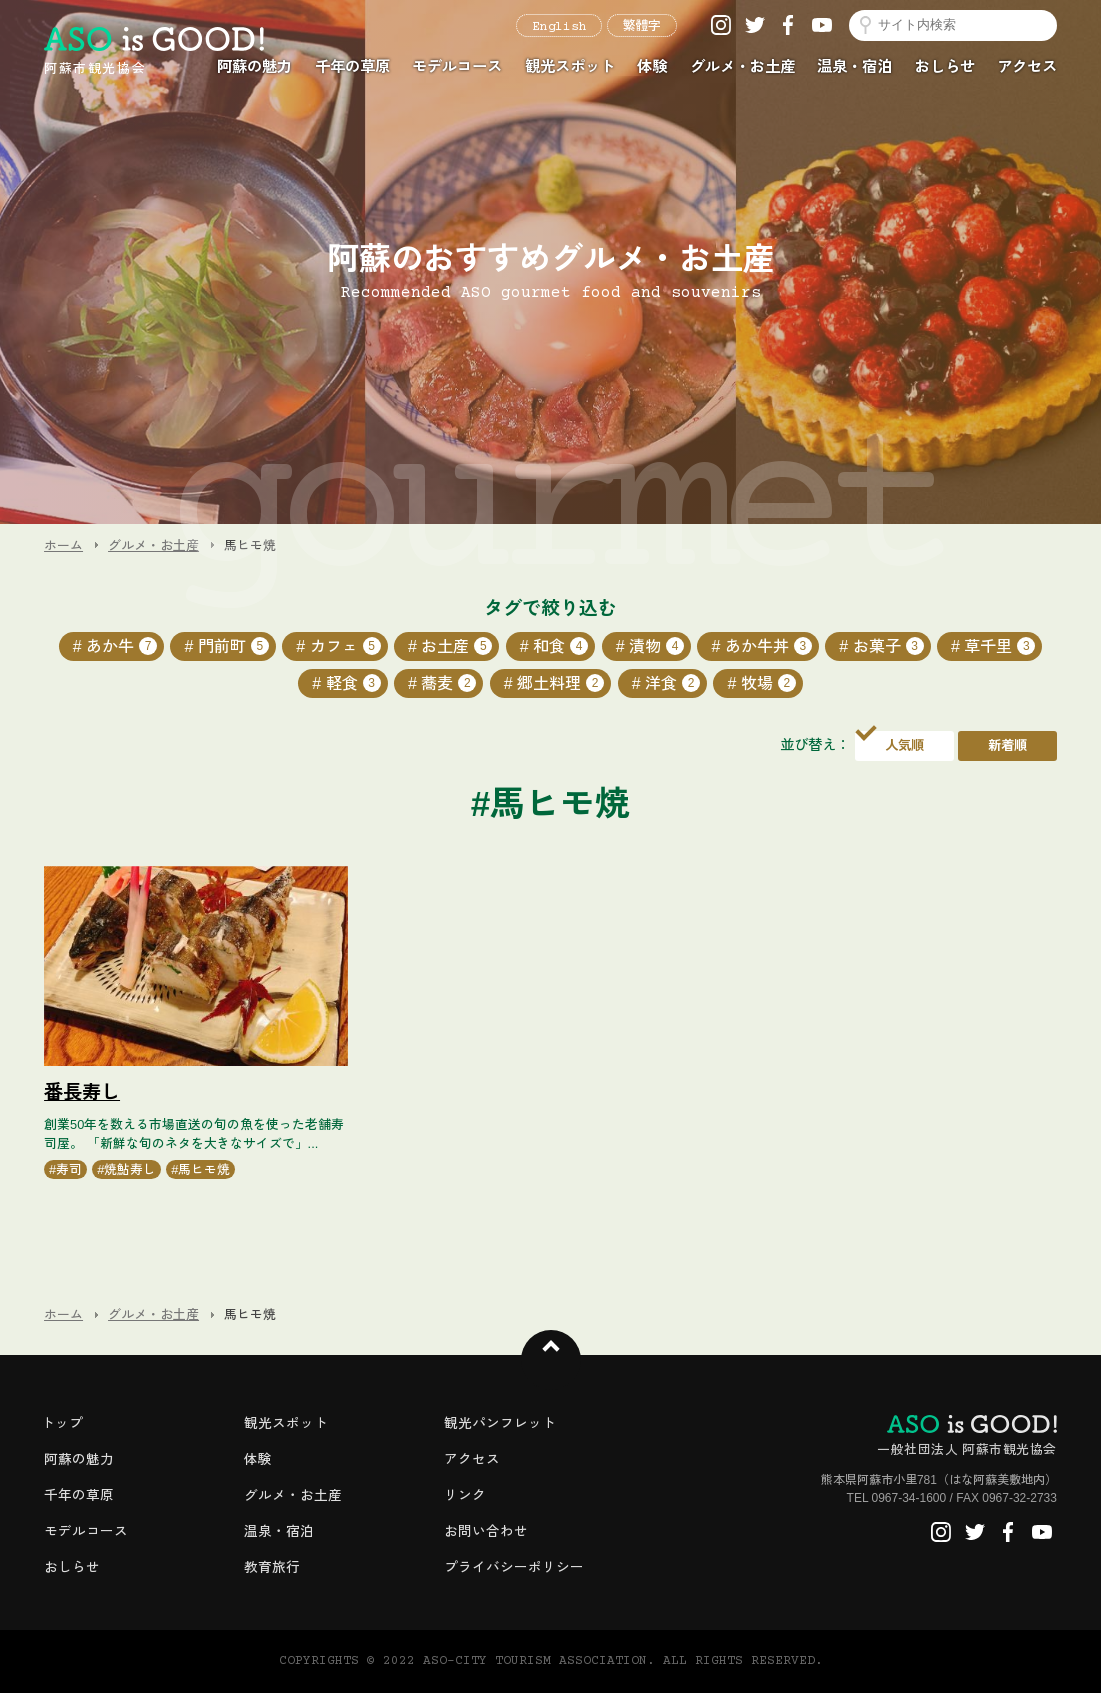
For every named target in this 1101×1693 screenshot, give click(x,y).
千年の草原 (352, 66)
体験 (652, 66)
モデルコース (457, 66)
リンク (465, 1495)
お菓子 (888, 646)
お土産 (456, 646)
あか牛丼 (768, 646)
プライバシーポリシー (514, 1567)
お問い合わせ (486, 1531)
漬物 (656, 646)
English (559, 27)
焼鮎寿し (130, 1169)
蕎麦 (448, 683)
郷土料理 (560, 683)
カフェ (345, 646)
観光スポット (570, 66)
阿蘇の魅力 (254, 66)
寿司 (69, 1169)
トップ (62, 1423)
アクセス (1027, 66)
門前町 (233, 646)
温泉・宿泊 (854, 66)
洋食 (672, 683)
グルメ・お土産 (742, 66)
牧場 (768, 683)
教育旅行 (272, 1567)
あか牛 (121, 646)
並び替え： (815, 745)
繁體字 (642, 27)
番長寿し (82, 1092)
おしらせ (945, 66)
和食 (560, 646)
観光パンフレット (500, 1423)
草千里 (999, 646)
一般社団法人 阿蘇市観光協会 (967, 1436)
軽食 (353, 683)
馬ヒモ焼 (204, 1169)
